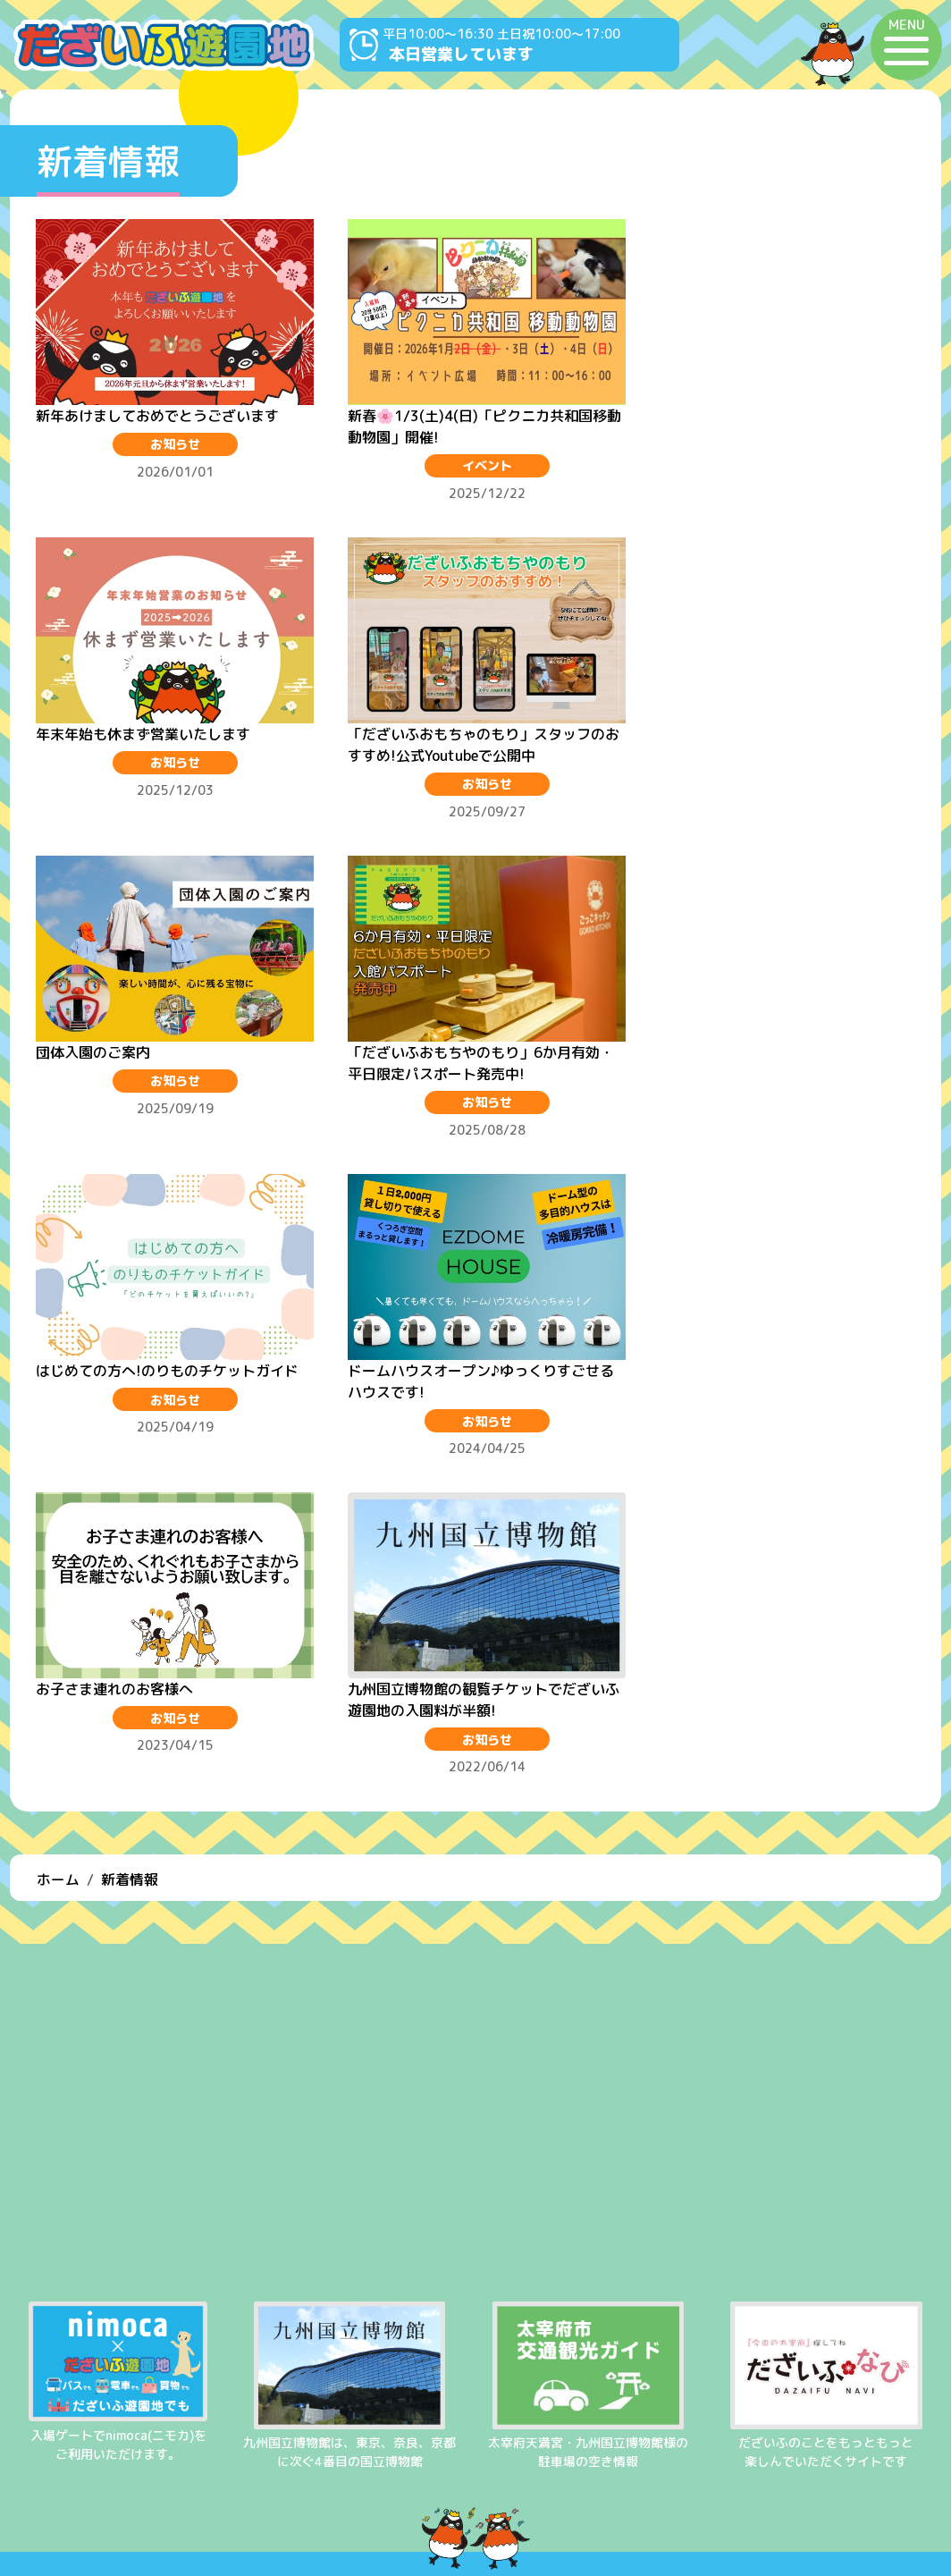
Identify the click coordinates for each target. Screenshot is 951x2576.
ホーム (58, 1540)
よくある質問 (475, 2459)
